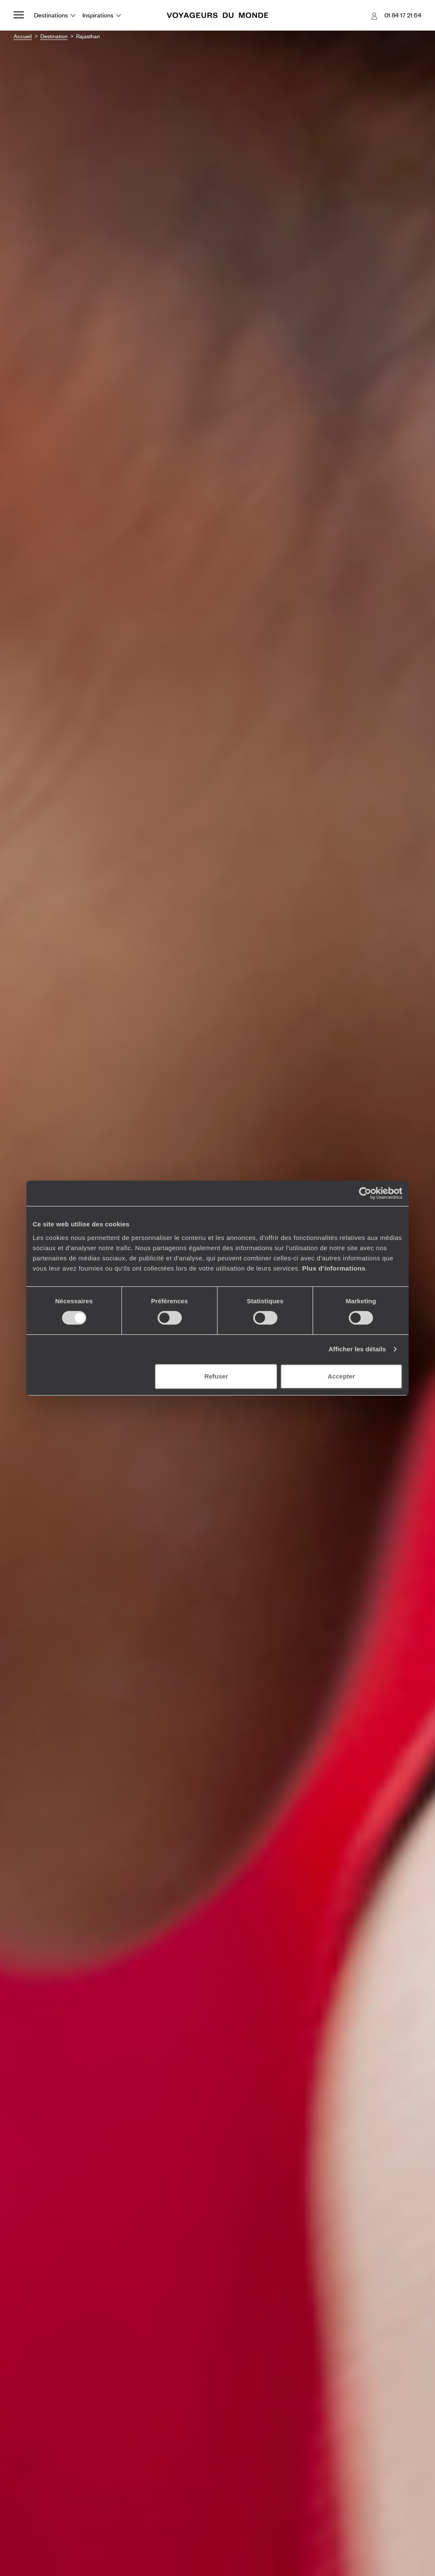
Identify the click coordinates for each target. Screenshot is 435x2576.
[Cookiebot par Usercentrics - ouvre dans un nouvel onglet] (365, 1193)
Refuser (216, 1376)
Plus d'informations (333, 1268)
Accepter (341, 1376)
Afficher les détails (357, 1349)
